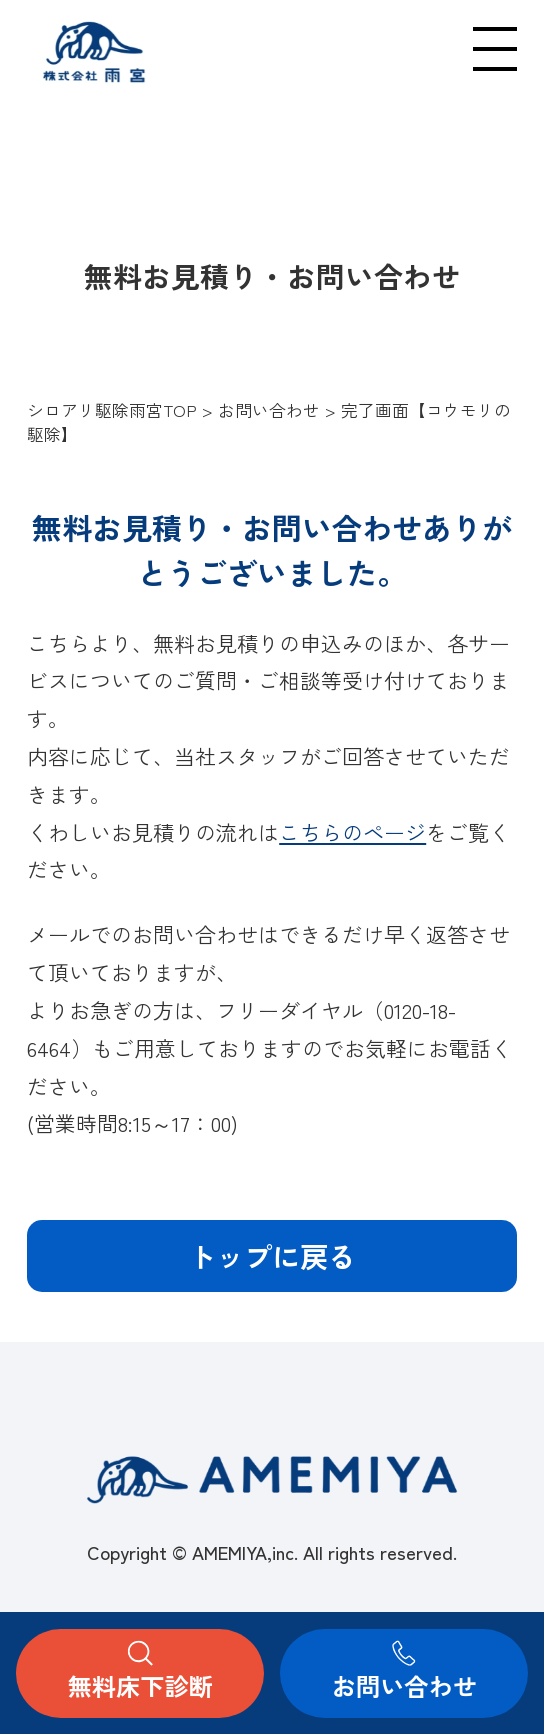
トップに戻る (272, 1255)
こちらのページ (352, 832)
